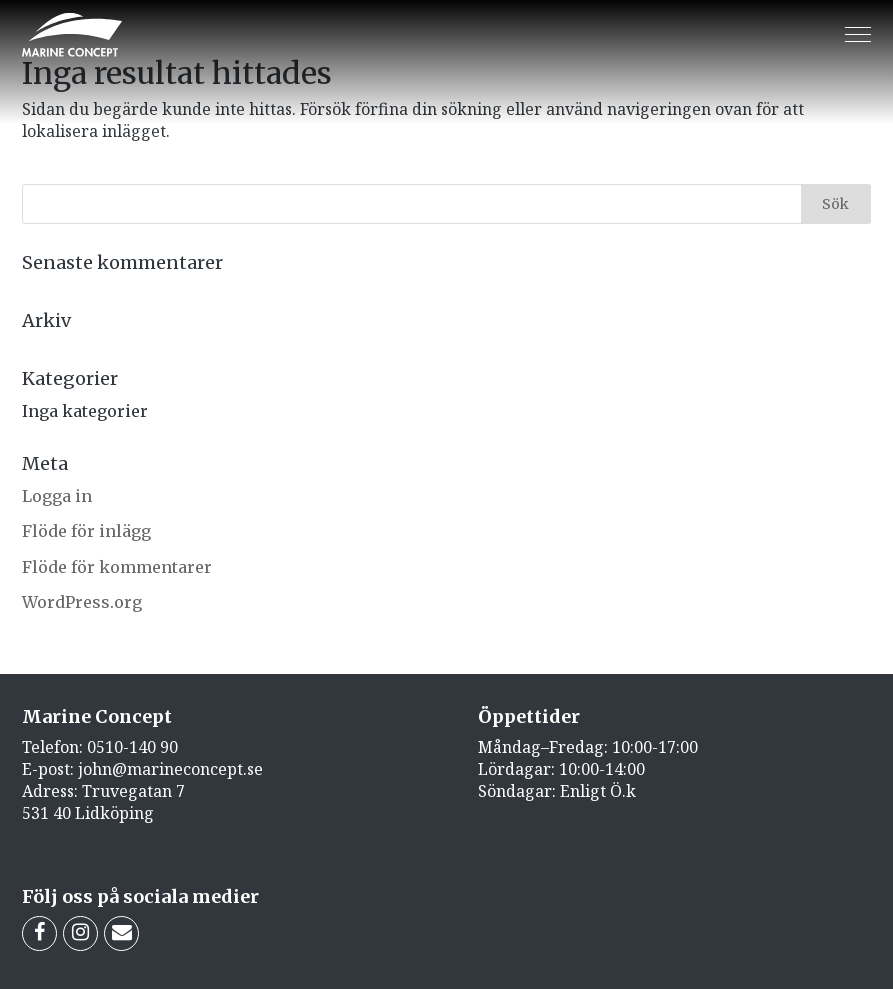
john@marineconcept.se (170, 769)
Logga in (57, 496)
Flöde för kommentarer (117, 567)
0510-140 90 (132, 747)
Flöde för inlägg (86, 531)
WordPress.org (82, 602)
